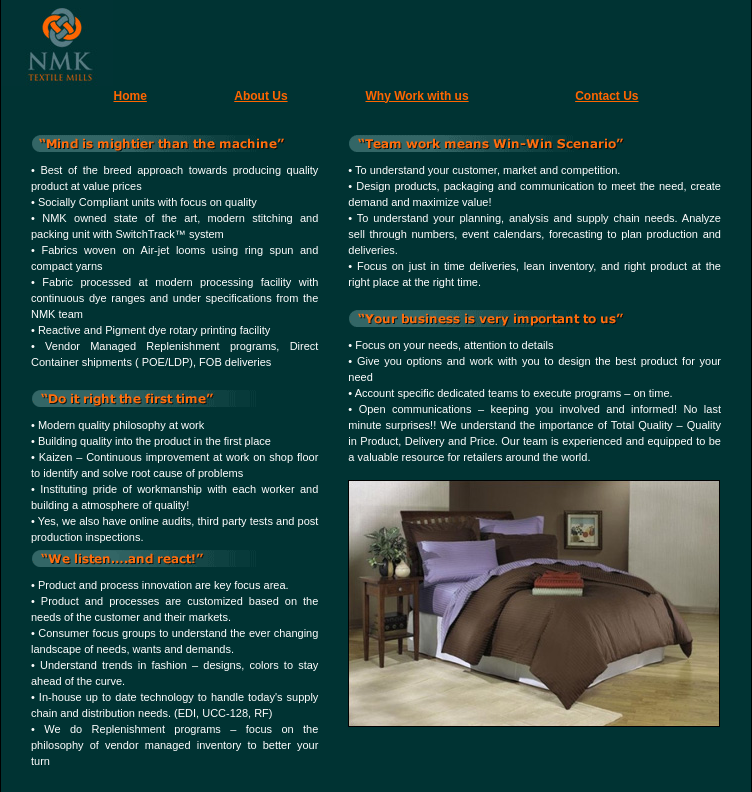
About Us (260, 96)
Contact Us (606, 96)
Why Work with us (417, 96)
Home (130, 96)
